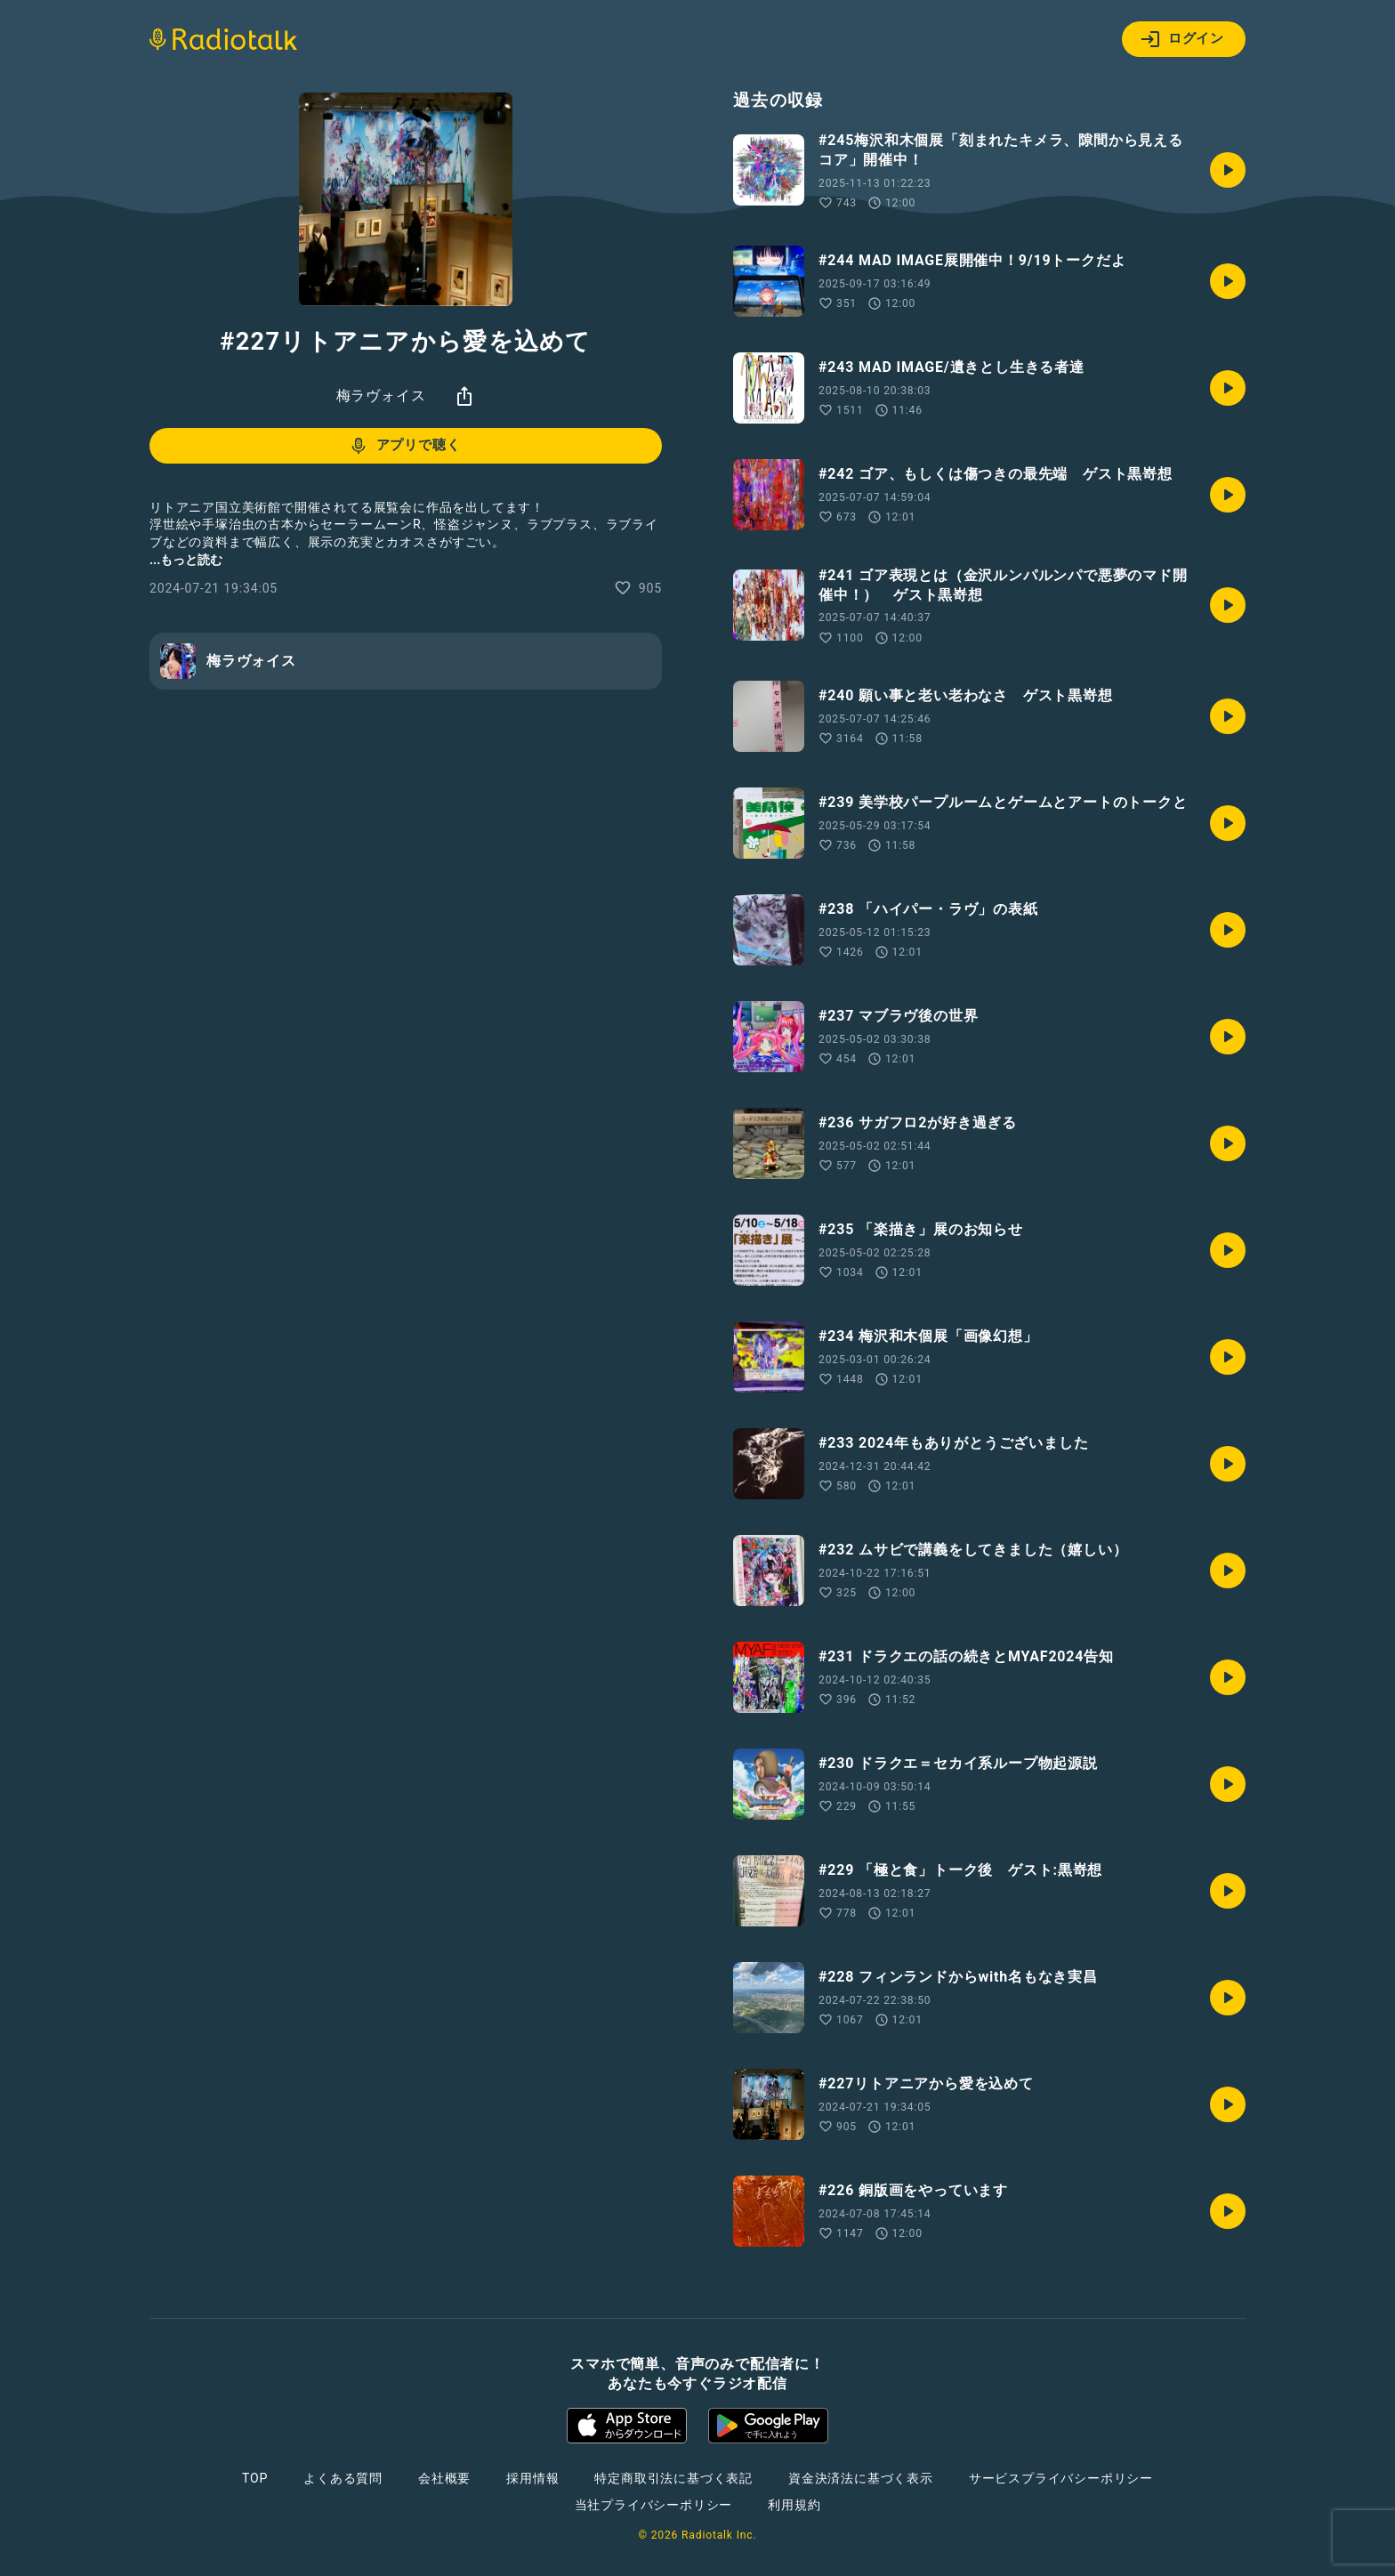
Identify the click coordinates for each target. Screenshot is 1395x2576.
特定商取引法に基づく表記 (673, 2478)
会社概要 (444, 2478)
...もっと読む (185, 560)
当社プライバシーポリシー (654, 2505)
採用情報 (532, 2478)
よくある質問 (343, 2478)
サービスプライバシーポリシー (1061, 2478)
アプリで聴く (404, 445)
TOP (255, 2478)
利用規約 (794, 2505)
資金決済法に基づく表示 (860, 2478)
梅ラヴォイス (381, 395)
